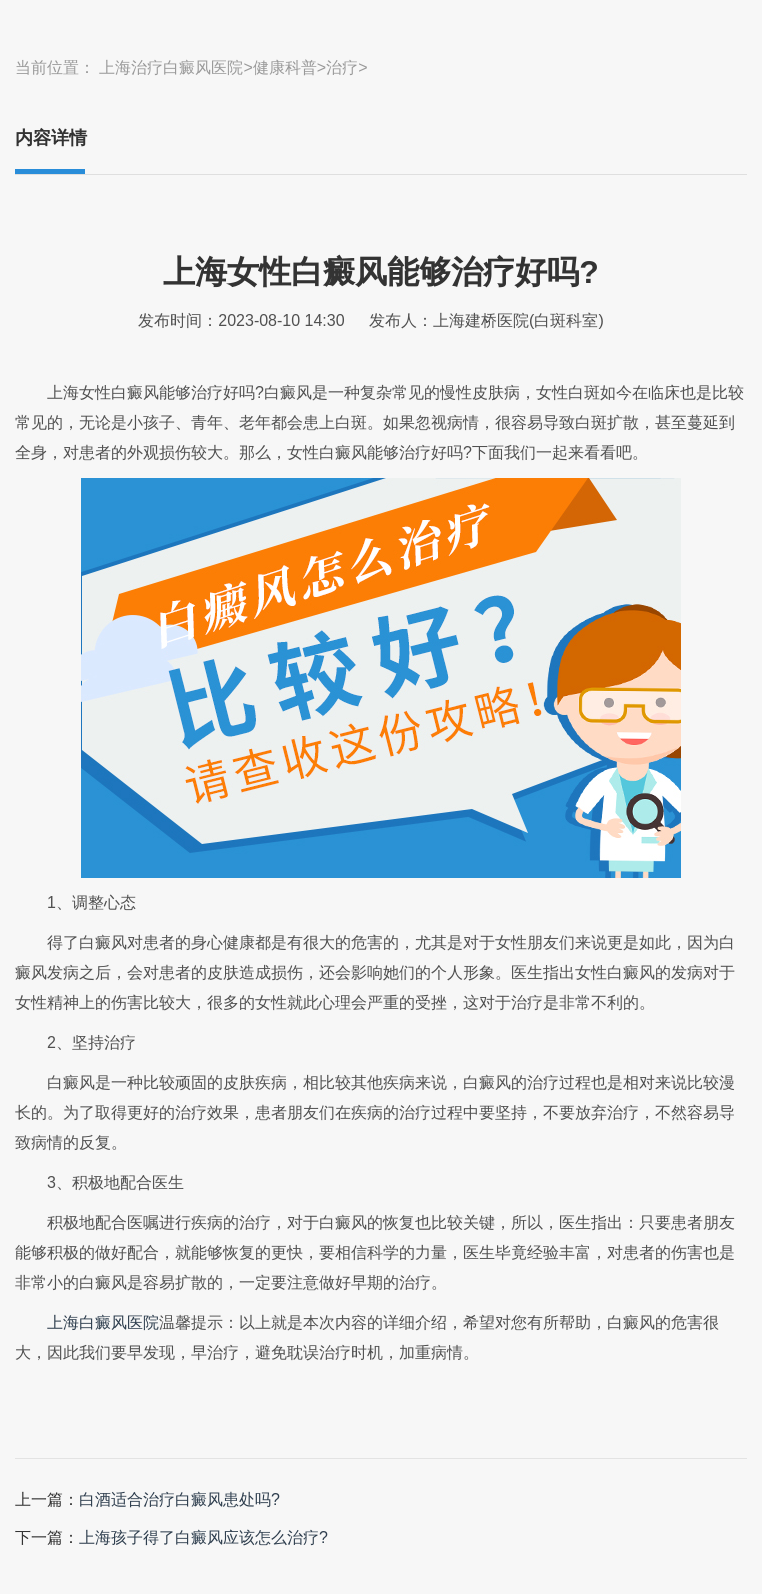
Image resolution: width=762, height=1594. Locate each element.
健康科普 (285, 67)
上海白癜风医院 (103, 1322)
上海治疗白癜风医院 (171, 67)
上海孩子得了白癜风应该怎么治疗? (203, 1537)
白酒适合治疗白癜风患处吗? (179, 1499)
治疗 (342, 67)
